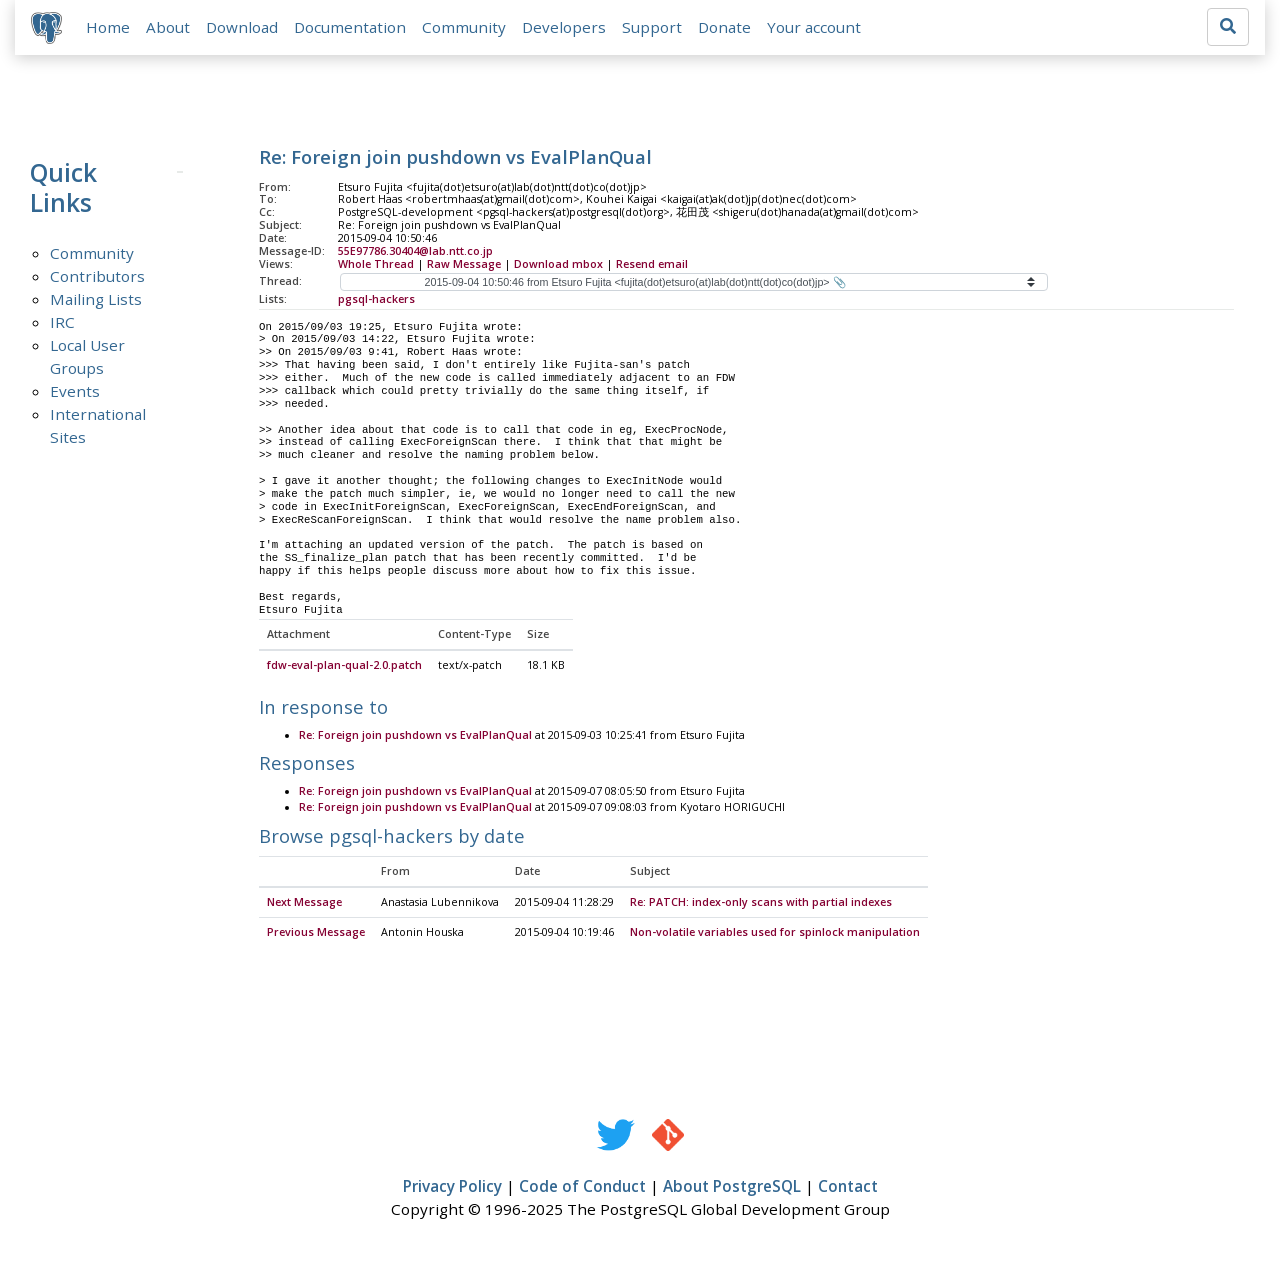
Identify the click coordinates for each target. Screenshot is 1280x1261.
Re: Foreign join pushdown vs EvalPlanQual (415, 736)
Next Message (304, 903)
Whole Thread (376, 264)
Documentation (350, 27)
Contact (848, 1187)
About (168, 27)
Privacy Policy (452, 1187)
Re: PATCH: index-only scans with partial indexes (761, 903)
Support (652, 27)
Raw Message (464, 264)
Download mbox (558, 264)
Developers (564, 27)
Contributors (97, 276)
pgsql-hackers (376, 299)
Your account (814, 27)
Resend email (652, 264)
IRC (62, 322)
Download (242, 27)
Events (75, 391)
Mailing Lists (96, 299)
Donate (724, 27)
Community (464, 27)
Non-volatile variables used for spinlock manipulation (775, 933)
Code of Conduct (582, 1187)
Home (108, 27)
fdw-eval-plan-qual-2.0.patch (344, 666)
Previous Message (316, 933)
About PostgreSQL (732, 1187)
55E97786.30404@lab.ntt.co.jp (415, 251)
